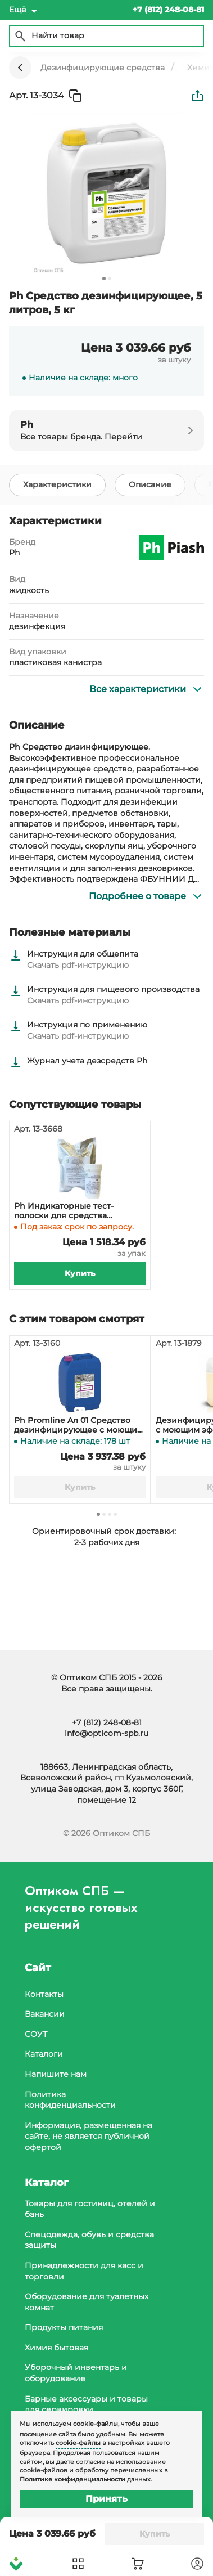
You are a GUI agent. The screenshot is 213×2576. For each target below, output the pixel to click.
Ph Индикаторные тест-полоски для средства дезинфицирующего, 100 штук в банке (77, 1210)
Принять (106, 2498)
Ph (14, 552)
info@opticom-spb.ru (106, 1733)
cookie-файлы (95, 2423)
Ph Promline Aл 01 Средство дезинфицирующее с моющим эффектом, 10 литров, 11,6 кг (78, 1425)
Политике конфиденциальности (72, 2479)
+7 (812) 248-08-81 (107, 1722)
